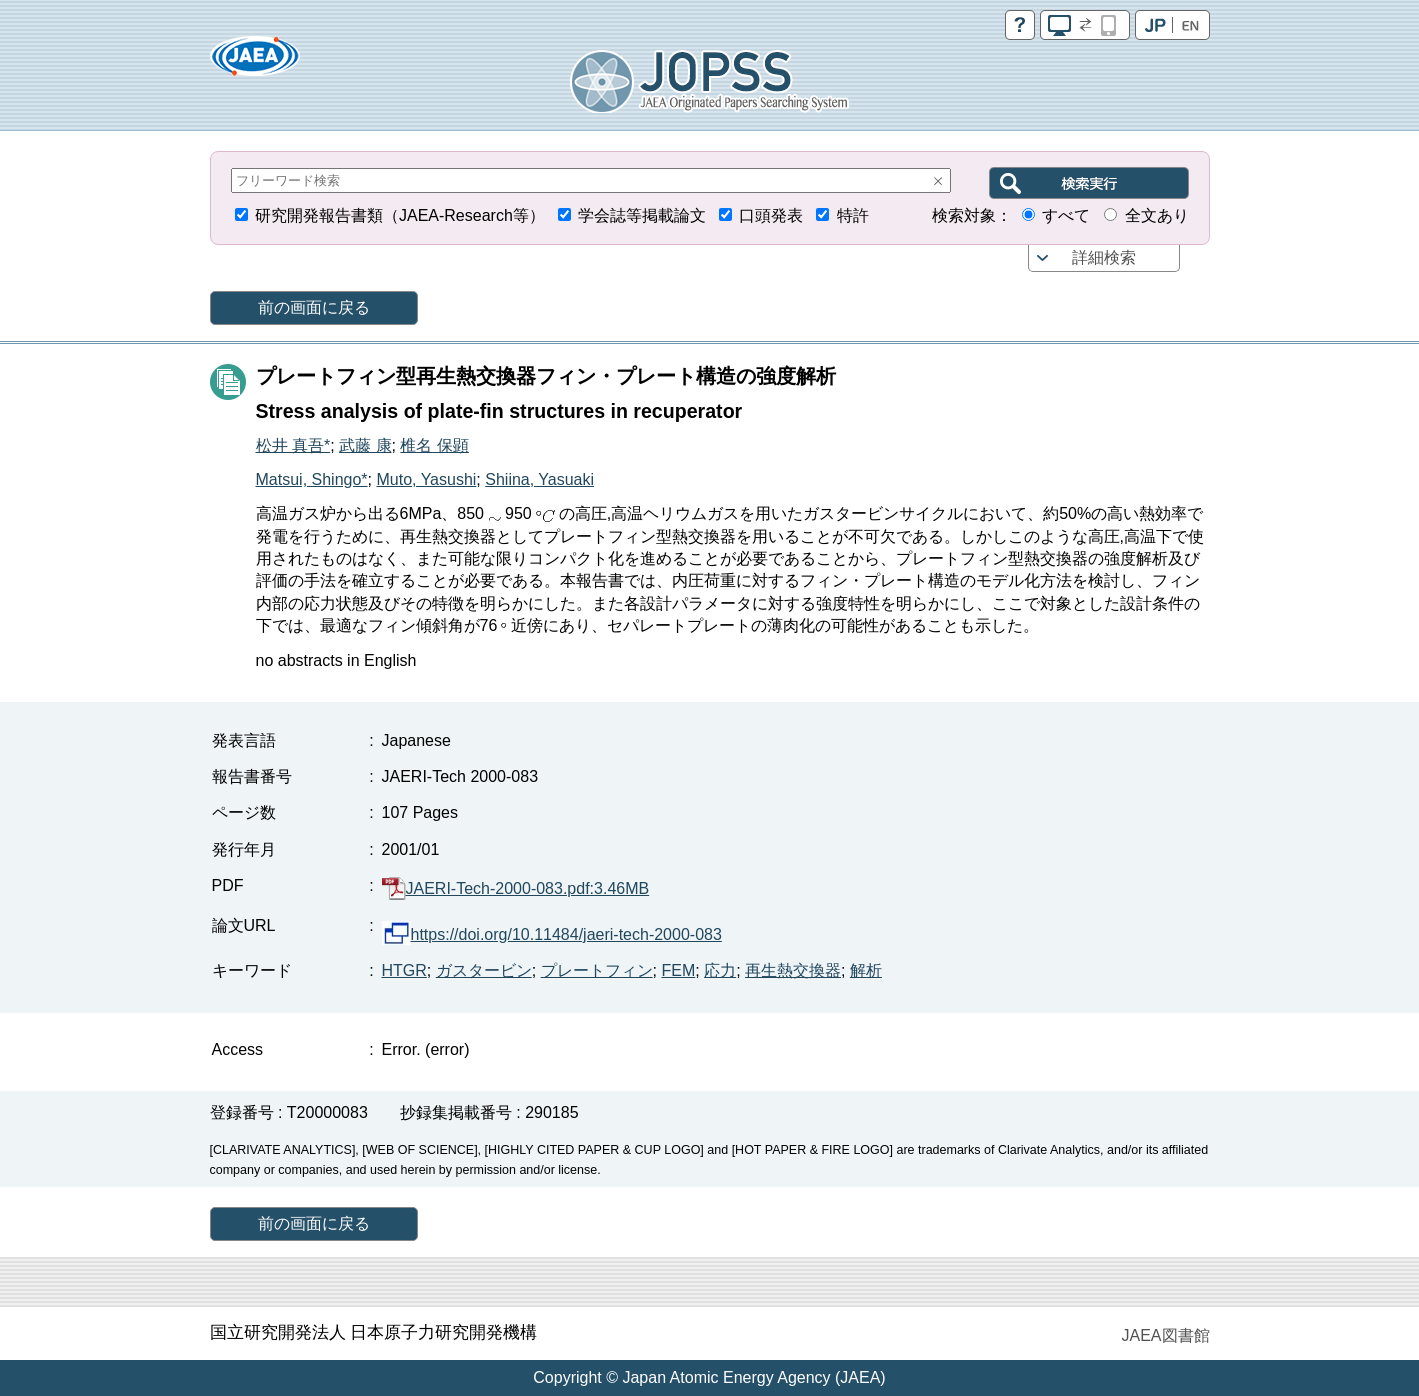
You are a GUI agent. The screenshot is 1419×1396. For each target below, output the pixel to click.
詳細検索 (1104, 257)
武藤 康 (365, 445)
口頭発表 (771, 215)
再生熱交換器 (793, 970)
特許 (853, 215)
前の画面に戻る (314, 307)
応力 (720, 970)
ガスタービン (484, 970)
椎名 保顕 (434, 445)
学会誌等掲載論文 (642, 215)
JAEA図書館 (1165, 1335)
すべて (1066, 215)
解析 (866, 970)
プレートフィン (597, 970)
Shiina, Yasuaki (539, 479)
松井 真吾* (293, 445)
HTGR (404, 970)
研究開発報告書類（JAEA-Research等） (400, 215)
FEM (679, 970)
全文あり (1157, 215)
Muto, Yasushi (426, 479)
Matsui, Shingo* (312, 479)
